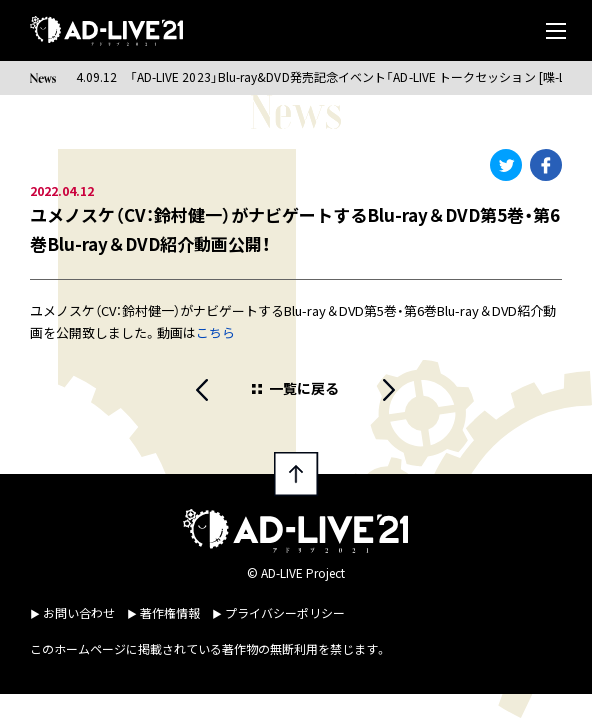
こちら (215, 332)
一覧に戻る (304, 388)
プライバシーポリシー (285, 612)
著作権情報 (170, 612)
